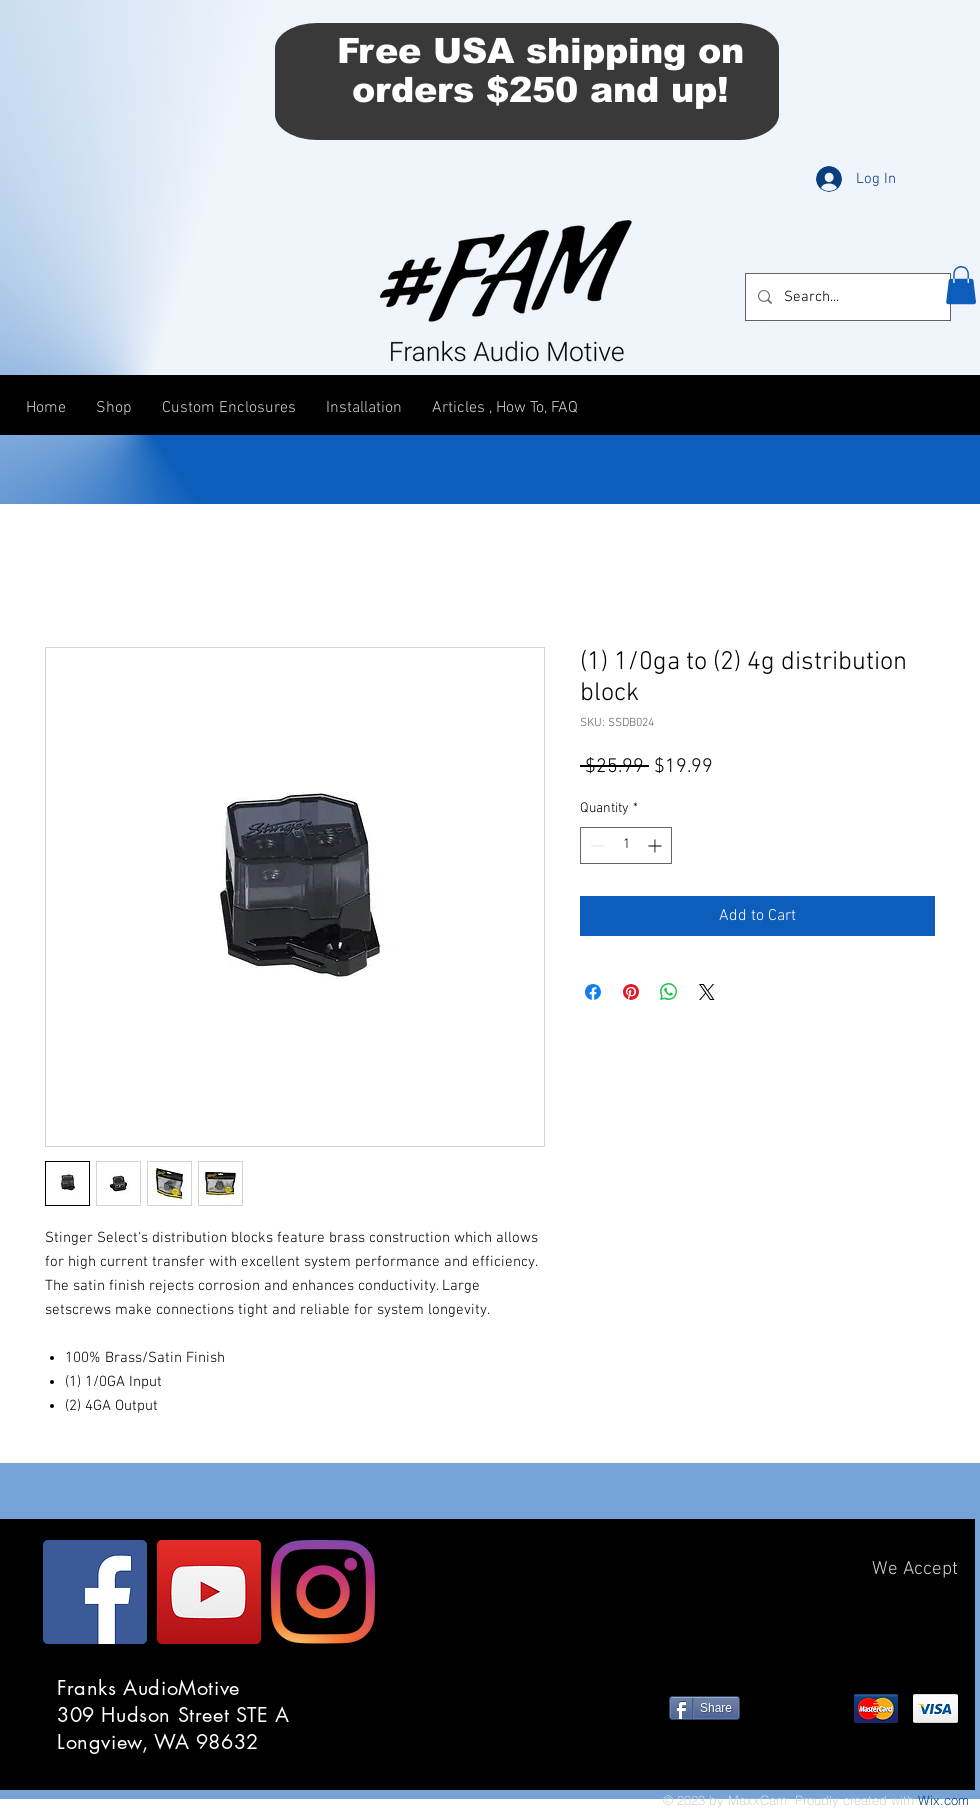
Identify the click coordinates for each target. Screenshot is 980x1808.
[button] (961, 285)
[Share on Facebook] (593, 992)
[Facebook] (95, 1592)
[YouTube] (209, 1592)
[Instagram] (323, 1592)
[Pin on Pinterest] (631, 992)
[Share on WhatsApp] (669, 992)
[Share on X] (707, 992)
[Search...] (846, 297)
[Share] (704, 1708)
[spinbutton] (626, 845)
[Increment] (656, 845)
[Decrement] (595, 845)
